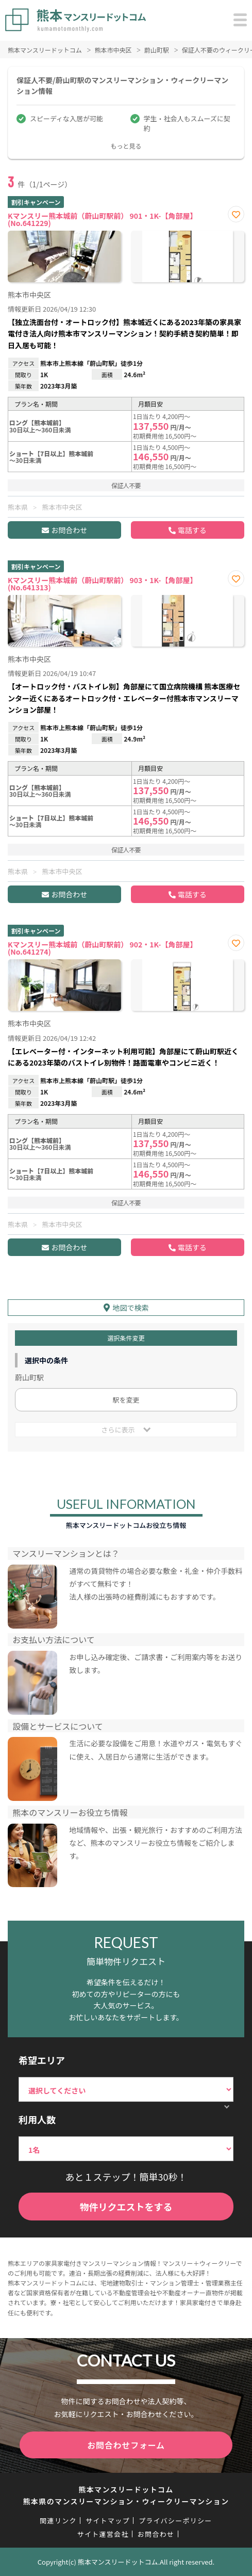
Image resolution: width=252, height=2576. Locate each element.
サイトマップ (108, 2520)
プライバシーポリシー (175, 2520)
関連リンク (58, 2520)
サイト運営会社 (103, 2534)
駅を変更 (125, 1400)
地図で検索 (131, 1307)
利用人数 (37, 2119)
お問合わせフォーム (126, 2445)
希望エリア (42, 2060)
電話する (192, 530)
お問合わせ (69, 530)
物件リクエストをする (126, 2206)
